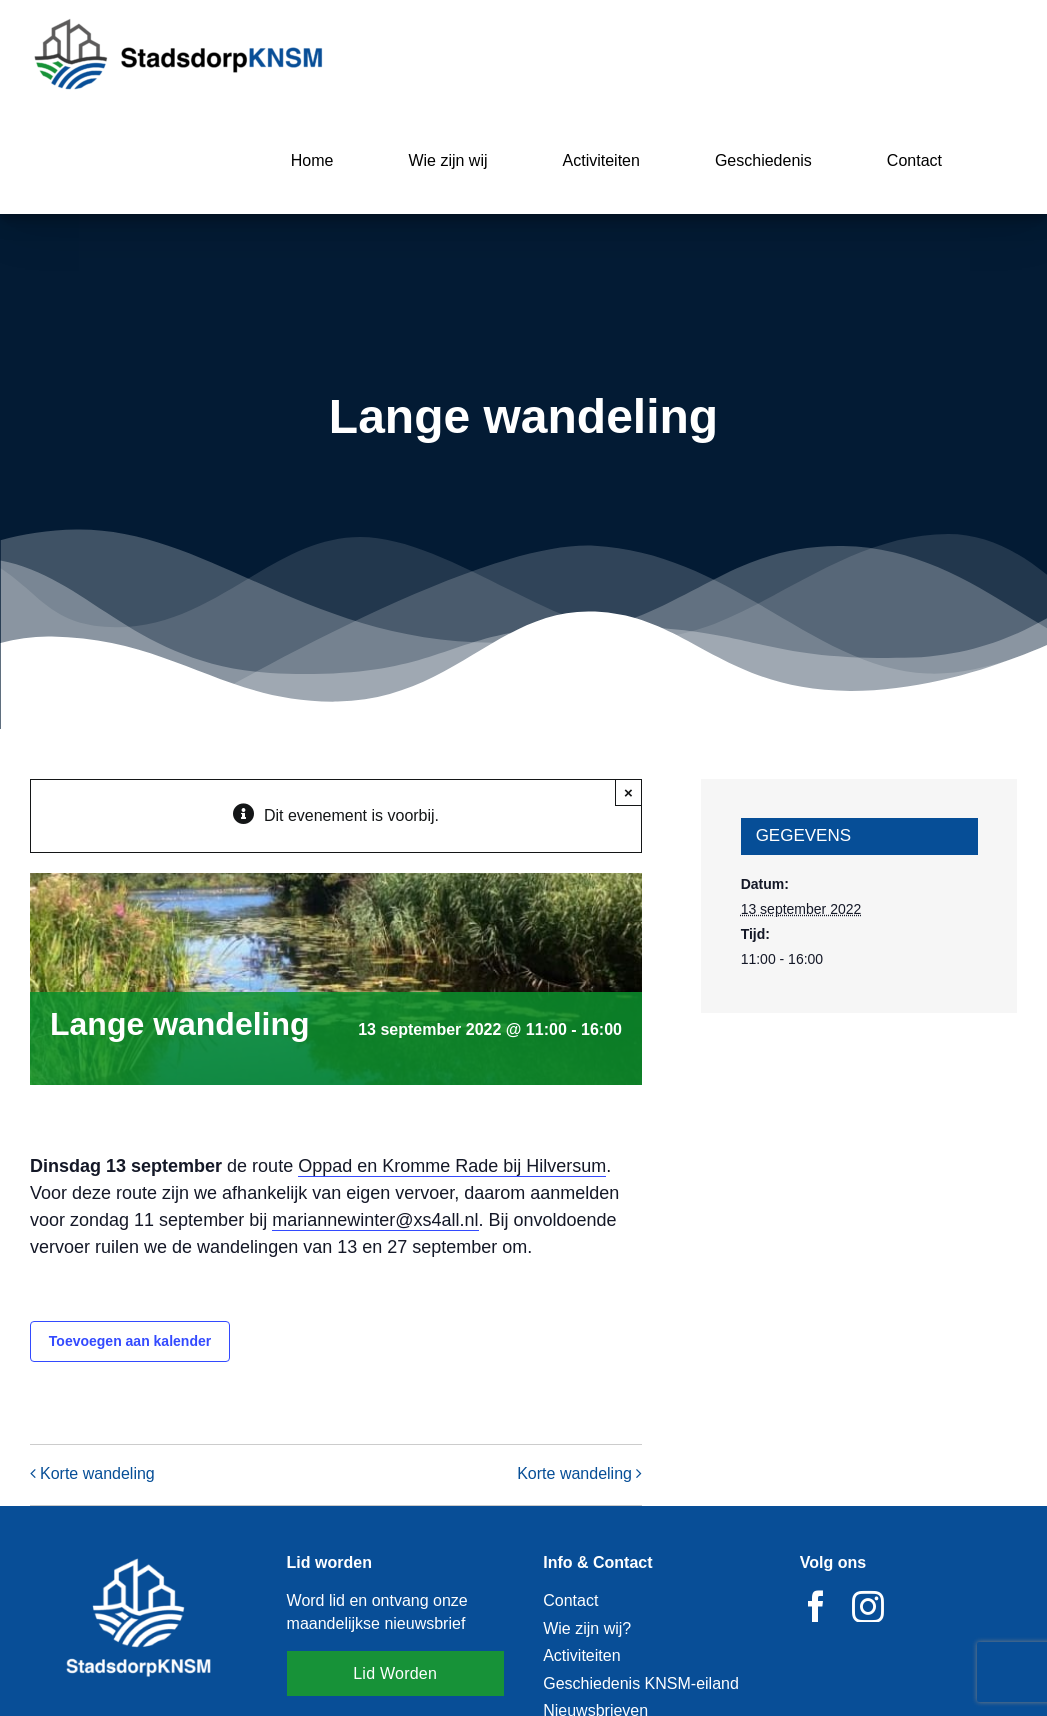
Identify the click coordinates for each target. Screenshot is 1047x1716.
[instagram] (868, 1606)
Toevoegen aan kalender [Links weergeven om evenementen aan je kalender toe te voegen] (130, 1341)
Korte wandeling (97, 1473)
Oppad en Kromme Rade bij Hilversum (452, 1166)
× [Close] (628, 792)
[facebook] (816, 1606)
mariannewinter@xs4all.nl (375, 1220)
